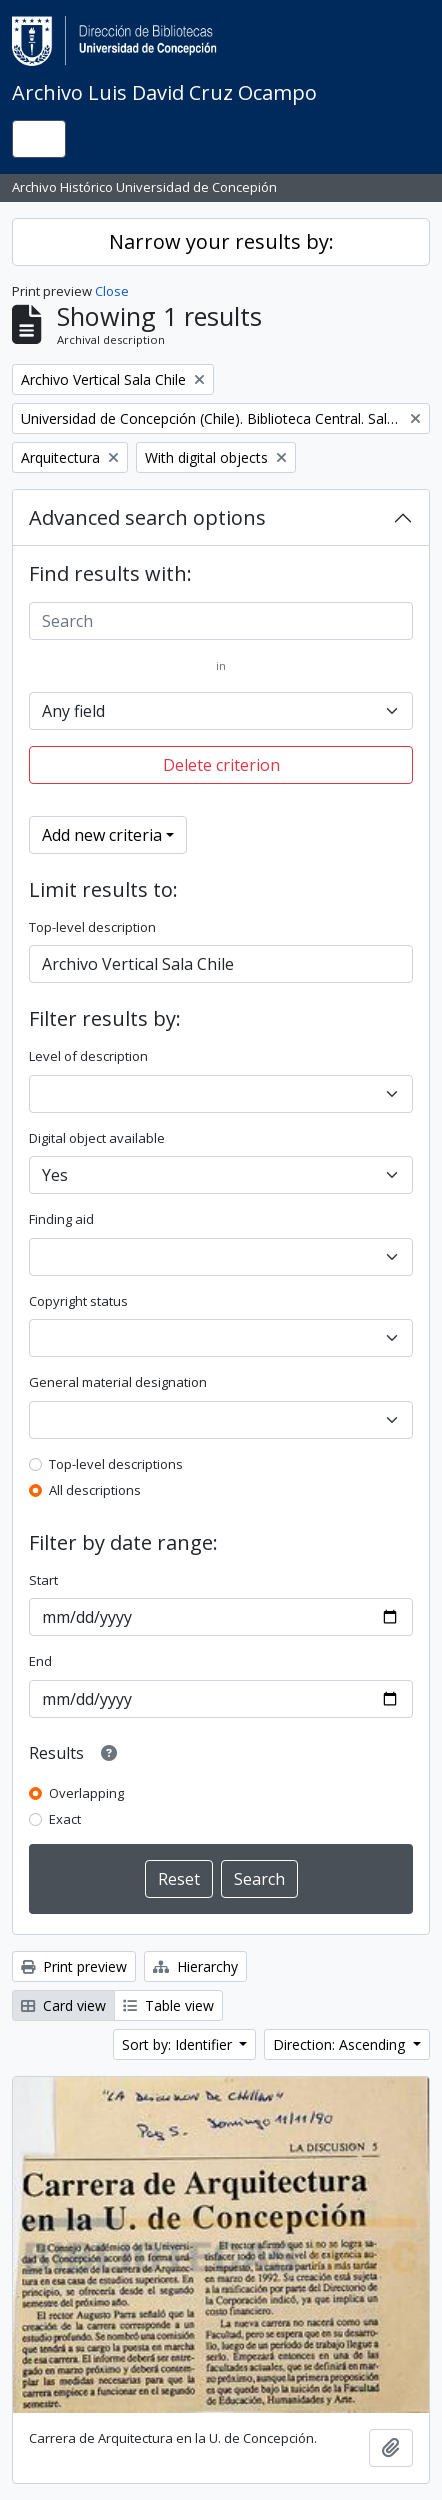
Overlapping (86, 1793)
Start (43, 1580)
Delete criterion (221, 765)
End (40, 1661)
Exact (65, 1819)
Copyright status (78, 1301)
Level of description (88, 1056)
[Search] (221, 621)
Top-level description (92, 927)
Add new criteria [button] (102, 835)
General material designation (118, 1382)
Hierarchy (195, 1966)
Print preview (74, 1966)
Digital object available (97, 1138)
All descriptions (95, 1490)
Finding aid (61, 1219)
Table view (168, 2005)
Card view (63, 2005)
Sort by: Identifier (179, 2044)
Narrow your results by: (221, 241)
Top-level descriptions (116, 1464)
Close (112, 291)
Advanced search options (147, 517)
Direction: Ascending (341, 2044)
